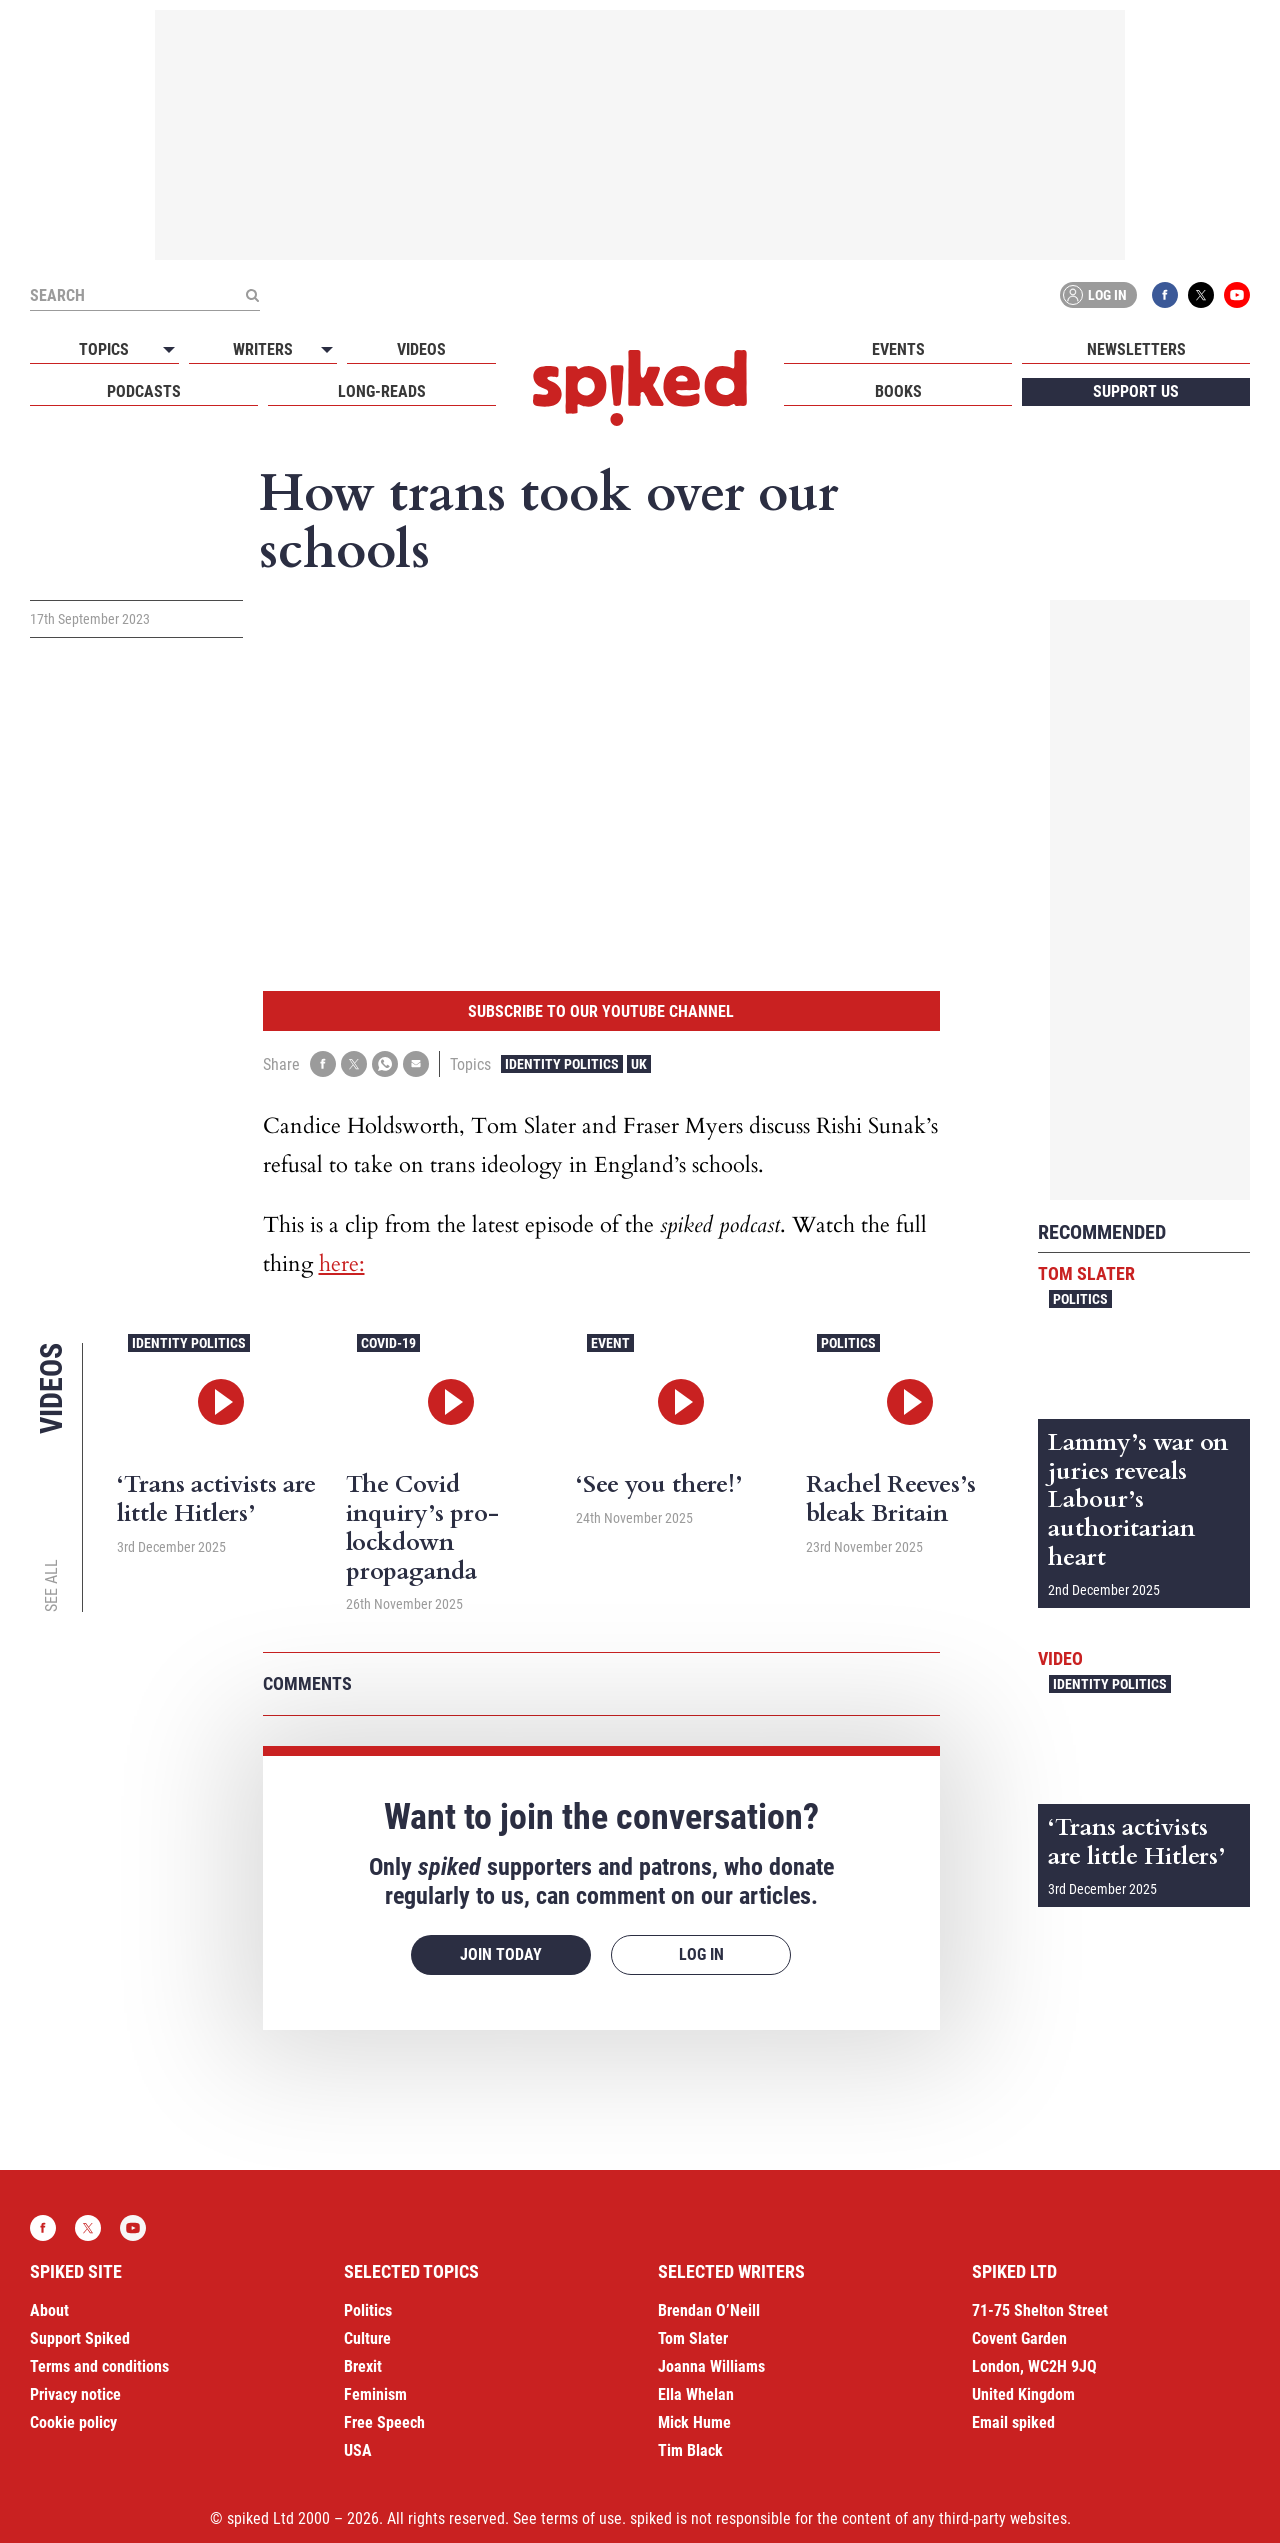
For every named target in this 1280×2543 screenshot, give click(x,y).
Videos (421, 349)
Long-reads (382, 391)
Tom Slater (1086, 1273)
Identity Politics (562, 1064)
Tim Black (690, 2450)
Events (898, 349)
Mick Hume (694, 2422)
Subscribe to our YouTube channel (601, 1011)
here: (342, 1264)
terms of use (581, 2518)
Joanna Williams (711, 2366)
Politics (848, 1343)
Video (1060, 1658)
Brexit (363, 2366)
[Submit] (252, 295)
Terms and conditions (99, 2366)
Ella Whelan (696, 2394)
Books (898, 391)
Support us (1136, 391)
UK (639, 1064)
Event (610, 1343)
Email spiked (1013, 2422)
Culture (367, 2338)
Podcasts (144, 391)
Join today (501, 1954)
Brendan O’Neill (709, 2310)
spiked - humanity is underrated (640, 388)
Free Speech (384, 2422)
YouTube (1237, 295)
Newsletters (1136, 349)
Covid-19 (388, 1343)
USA (358, 2450)
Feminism (375, 2394)
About (49, 2310)
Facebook (1165, 295)
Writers (263, 349)
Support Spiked (80, 2338)
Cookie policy (73, 2422)
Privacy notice (75, 2394)
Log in (1095, 295)
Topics (104, 349)
